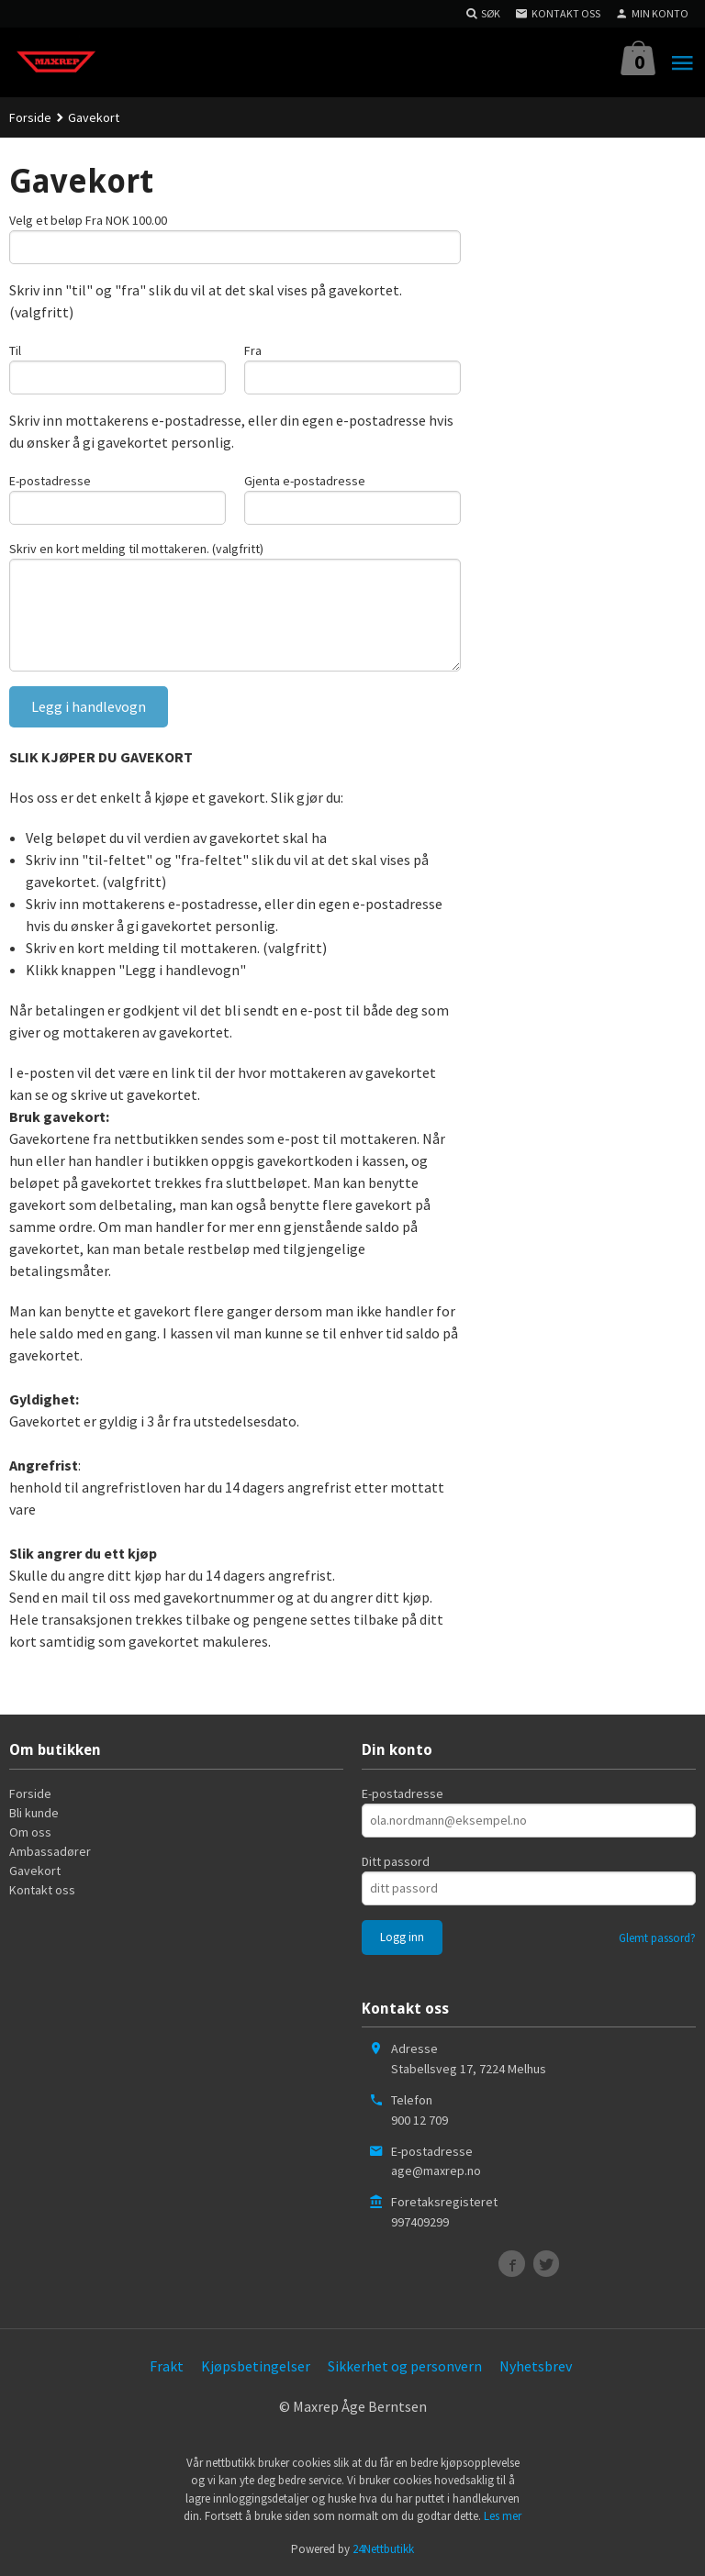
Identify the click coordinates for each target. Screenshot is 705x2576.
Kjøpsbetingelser (255, 2366)
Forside (30, 117)
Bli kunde (34, 1812)
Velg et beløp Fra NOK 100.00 (88, 220)
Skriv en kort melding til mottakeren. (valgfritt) (136, 548)
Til (15, 350)
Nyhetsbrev (535, 2366)
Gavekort (35, 1870)
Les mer (502, 2516)
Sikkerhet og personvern (405, 2366)
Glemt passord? (657, 1938)
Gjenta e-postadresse (304, 480)
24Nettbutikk (383, 2549)
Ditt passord (396, 1861)
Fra (253, 350)
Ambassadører (50, 1851)
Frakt (167, 2366)
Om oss (30, 1832)
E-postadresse (50, 480)
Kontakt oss (42, 1890)
